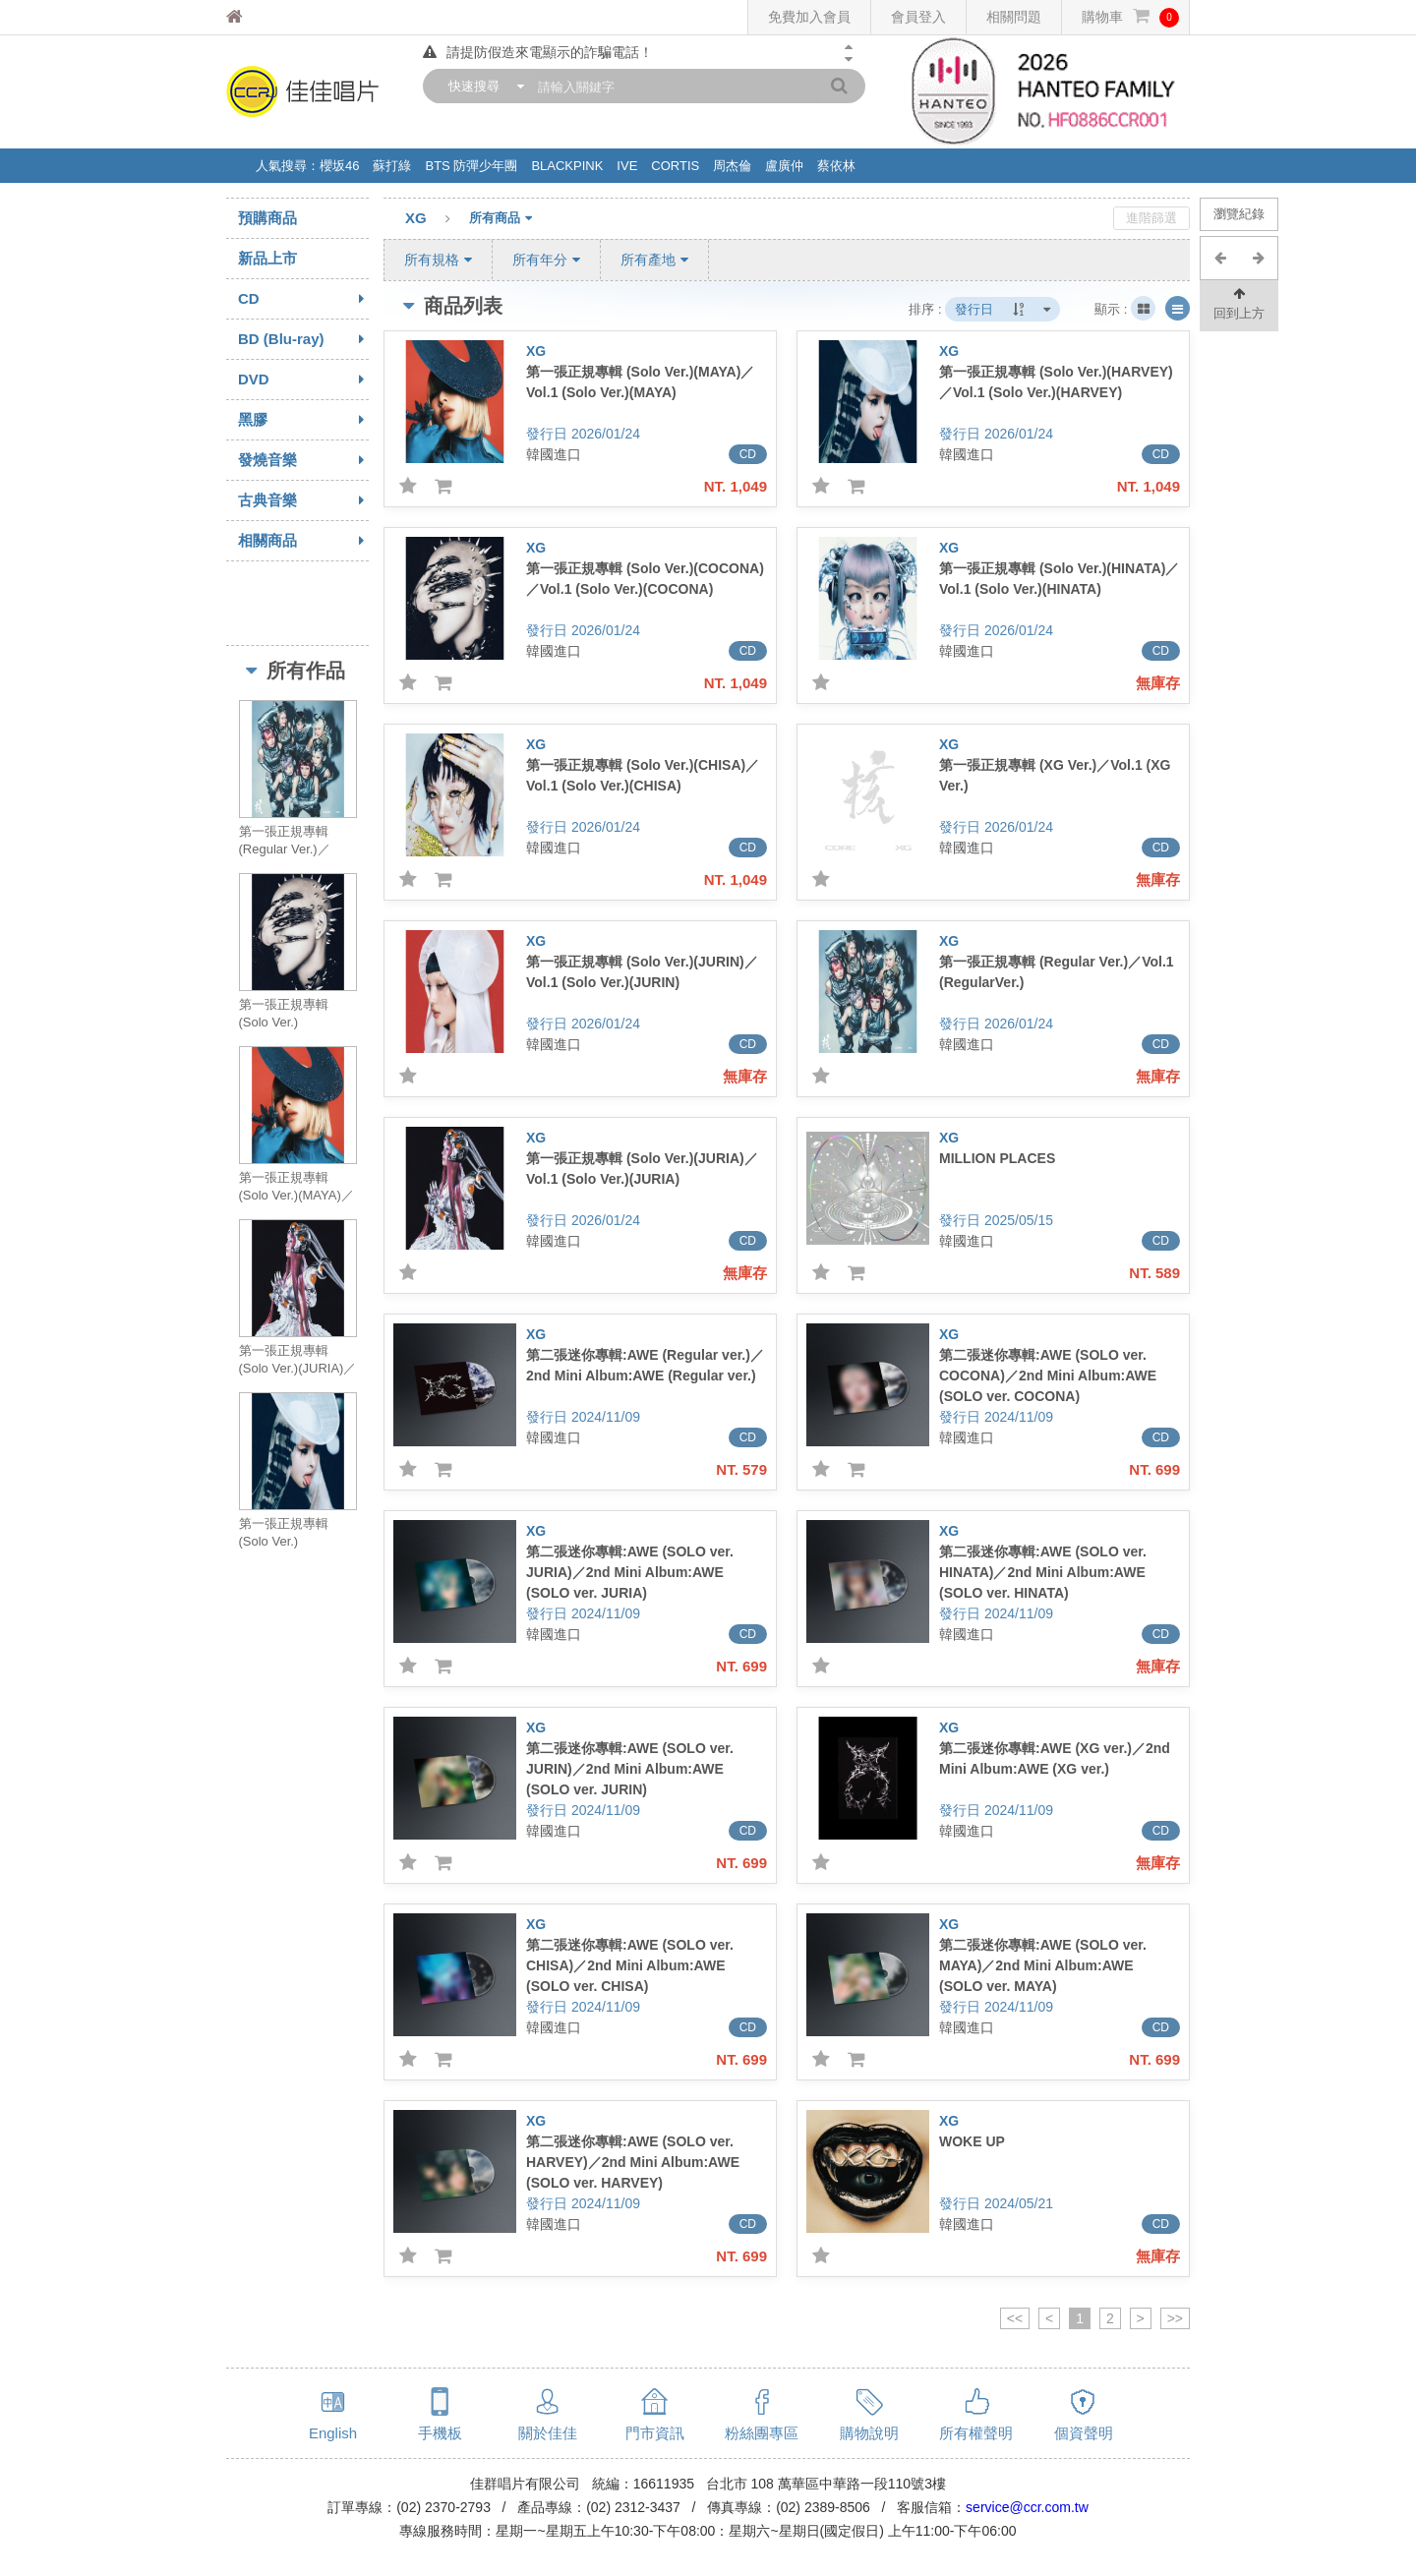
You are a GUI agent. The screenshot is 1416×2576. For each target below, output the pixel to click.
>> (1175, 2318)
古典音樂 (303, 500)
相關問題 (1013, 17)
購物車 (1130, 17)
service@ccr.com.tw (1027, 2507)
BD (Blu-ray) (303, 339)
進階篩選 (1151, 217)
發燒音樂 (303, 460)
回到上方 (1239, 302)
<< (1015, 2318)
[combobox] (482, 86)
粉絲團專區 (761, 2433)
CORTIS (675, 165)
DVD (303, 379)
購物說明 (869, 2433)
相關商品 (303, 540)
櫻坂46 (339, 165)
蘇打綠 (392, 165)
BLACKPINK (567, 165)
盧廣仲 (784, 165)
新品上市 (267, 258)
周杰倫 (732, 165)
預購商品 (267, 217)
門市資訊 (654, 2433)
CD (303, 299)
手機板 (440, 2433)
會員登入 (918, 17)
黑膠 (303, 419)
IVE (627, 165)
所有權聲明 (976, 2433)
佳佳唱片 (271, 17)
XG (437, 219)
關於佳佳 (547, 2433)
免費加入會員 (809, 17)
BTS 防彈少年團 (471, 165)
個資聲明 (1083, 2433)
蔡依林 (836, 165)
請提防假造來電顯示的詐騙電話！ (538, 52)
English (333, 2433)
